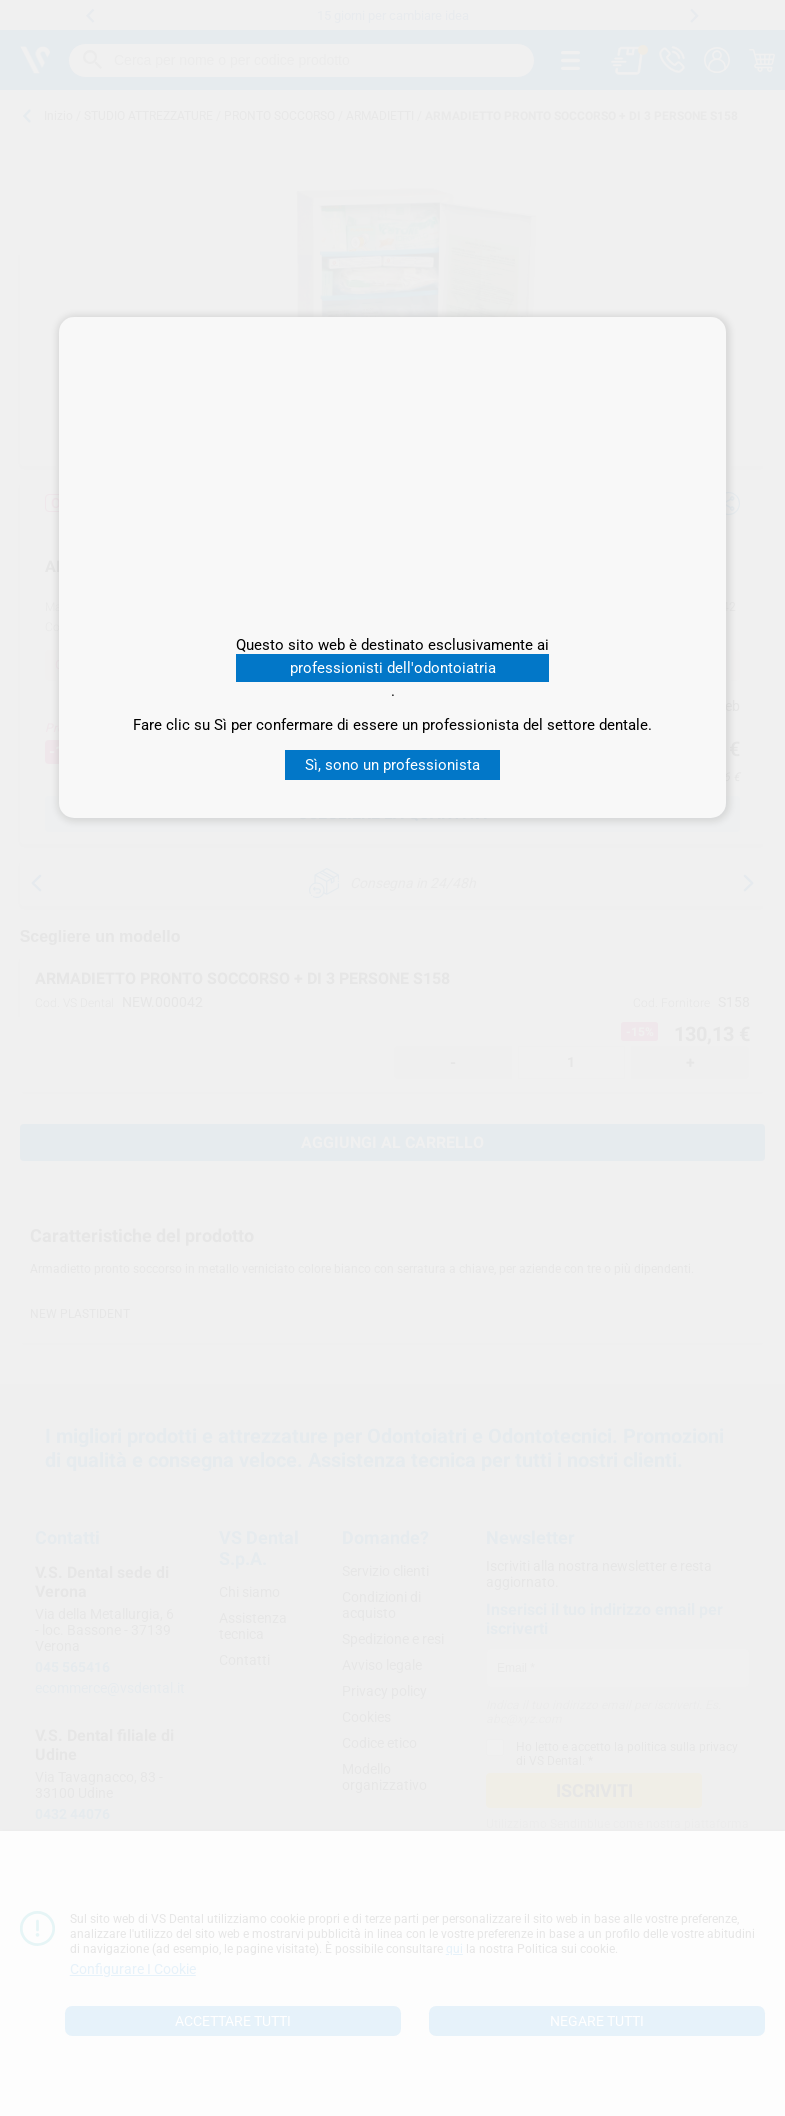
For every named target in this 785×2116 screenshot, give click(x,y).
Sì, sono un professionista (392, 765)
